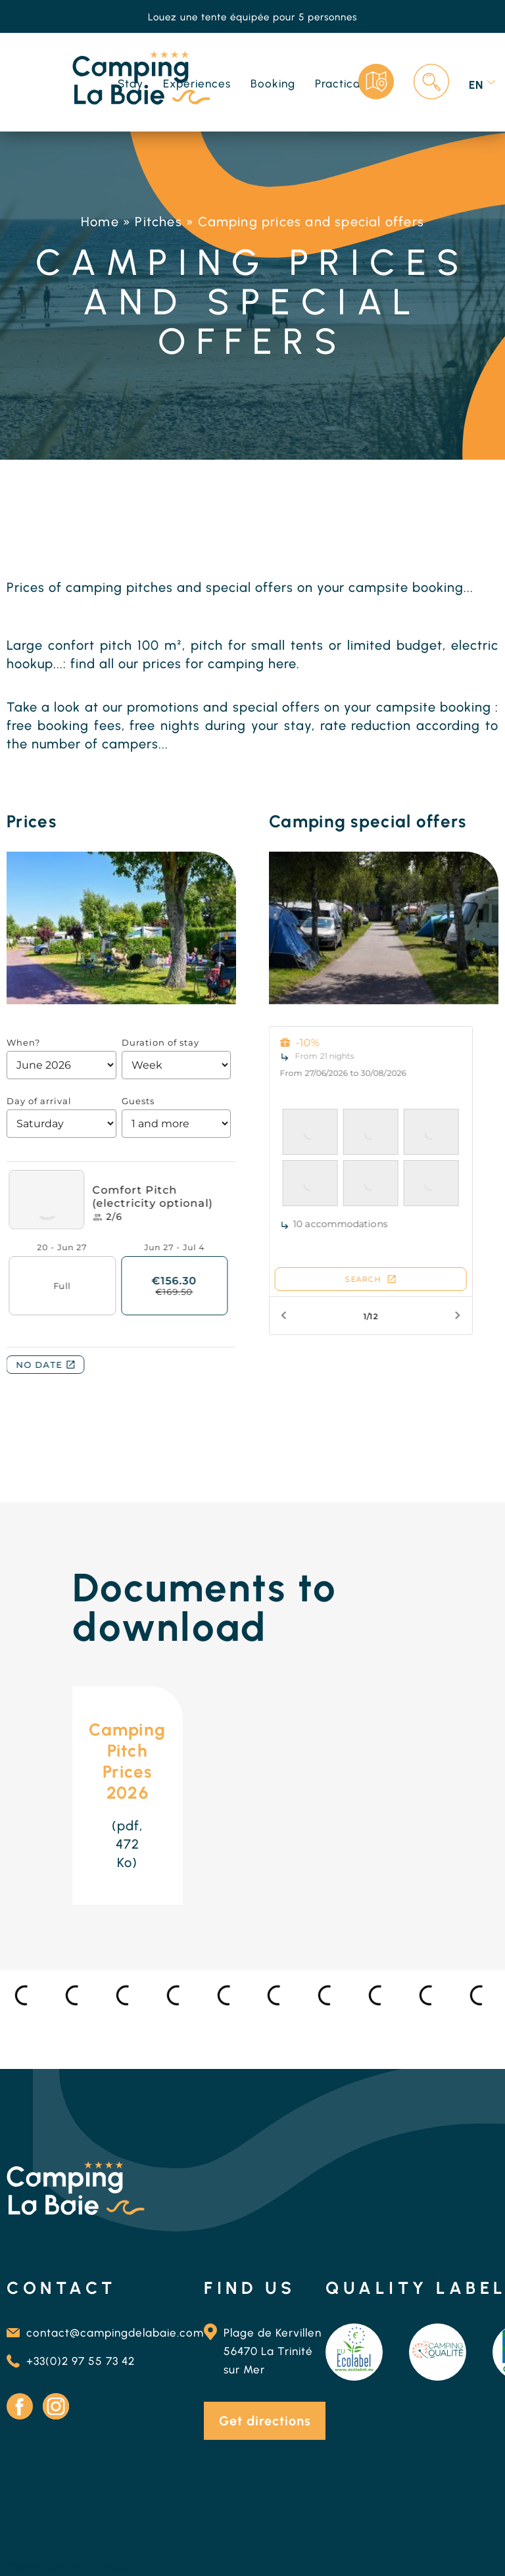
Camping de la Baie (70, 2567)
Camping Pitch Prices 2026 (127, 1761)
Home (100, 222)
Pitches (158, 222)
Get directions (265, 2421)
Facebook (20, 2406)
